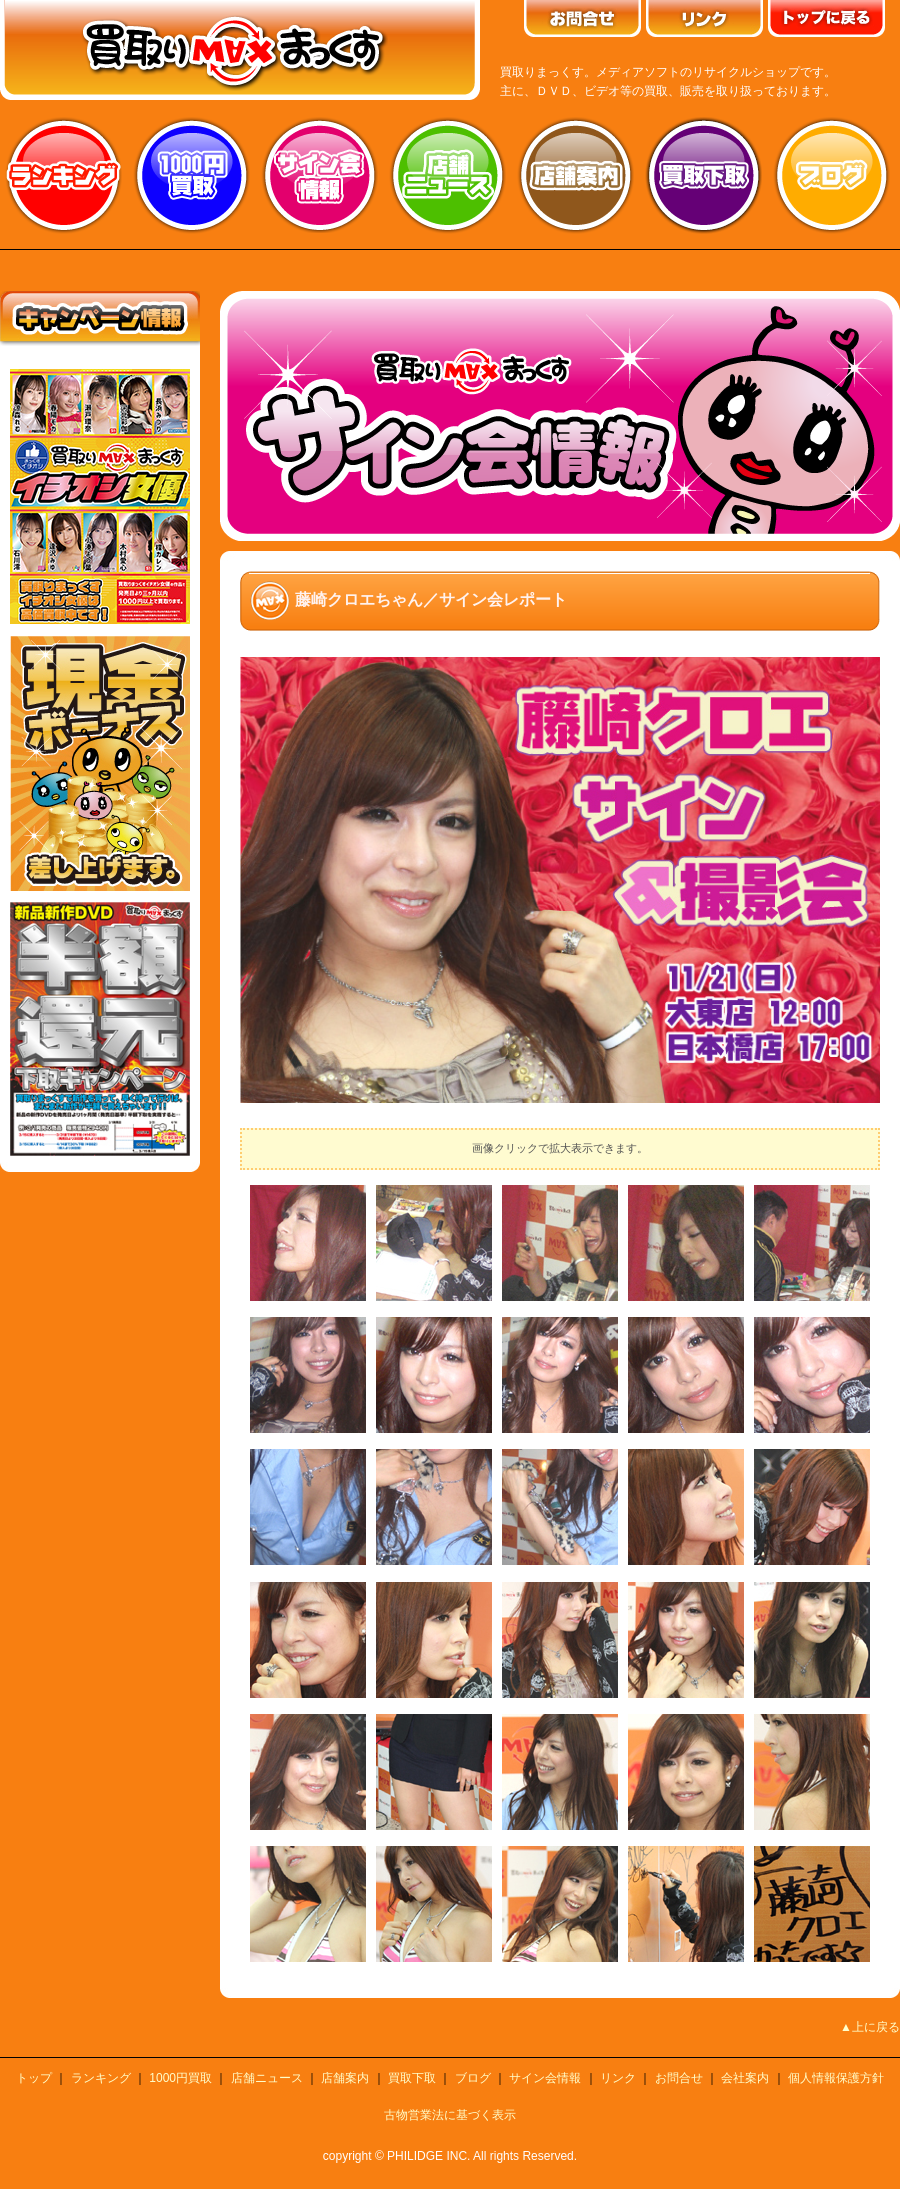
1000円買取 (180, 2078)
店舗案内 (576, 175)
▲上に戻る (870, 2027)
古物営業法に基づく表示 (450, 2115)
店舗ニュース (448, 175)
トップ (34, 2078)
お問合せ (679, 2078)
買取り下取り (704, 175)
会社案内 (745, 2078)
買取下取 (412, 2078)
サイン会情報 (320, 175)
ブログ (832, 175)
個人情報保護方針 (836, 2078)
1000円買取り (192, 175)
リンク (618, 2078)
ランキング (64, 175)
